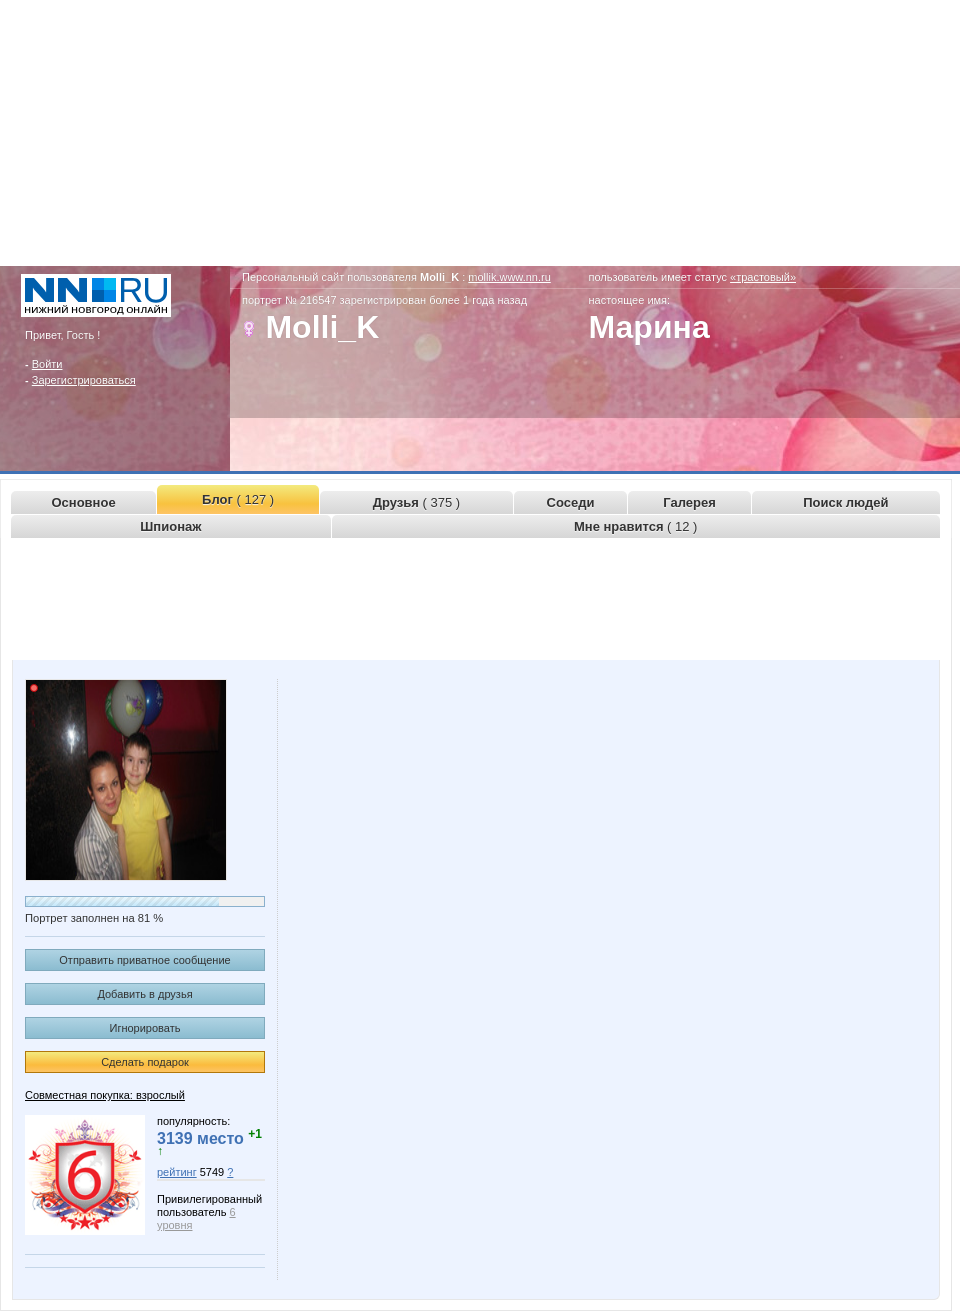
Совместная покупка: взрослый (105, 1095)
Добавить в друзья (144, 994)
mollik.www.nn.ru (509, 277)
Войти (47, 364)
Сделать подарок (145, 1062)
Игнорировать (145, 1028)
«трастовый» (763, 277)
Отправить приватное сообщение (144, 960)
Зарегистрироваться (84, 380)
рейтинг (177, 1172)
